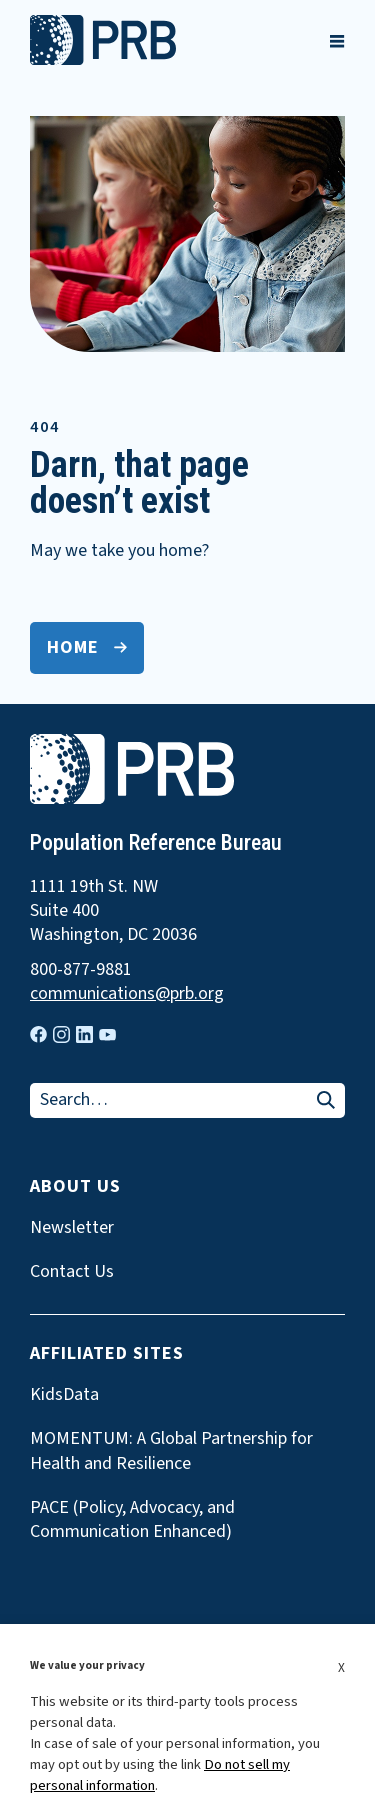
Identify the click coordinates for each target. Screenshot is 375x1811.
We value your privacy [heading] (87, 1665)
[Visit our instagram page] (61, 1034)
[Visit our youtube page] (107, 1035)
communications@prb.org (127, 994)
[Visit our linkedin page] (84, 1034)
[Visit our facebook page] (38, 1034)
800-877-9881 (81, 970)
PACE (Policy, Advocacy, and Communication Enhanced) (132, 1520)
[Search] (326, 1101)
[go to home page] (103, 60)
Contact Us (72, 1272)
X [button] (341, 1667)
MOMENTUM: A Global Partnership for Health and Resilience (171, 1451)
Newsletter (72, 1228)
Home (73, 647)
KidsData (64, 1395)
